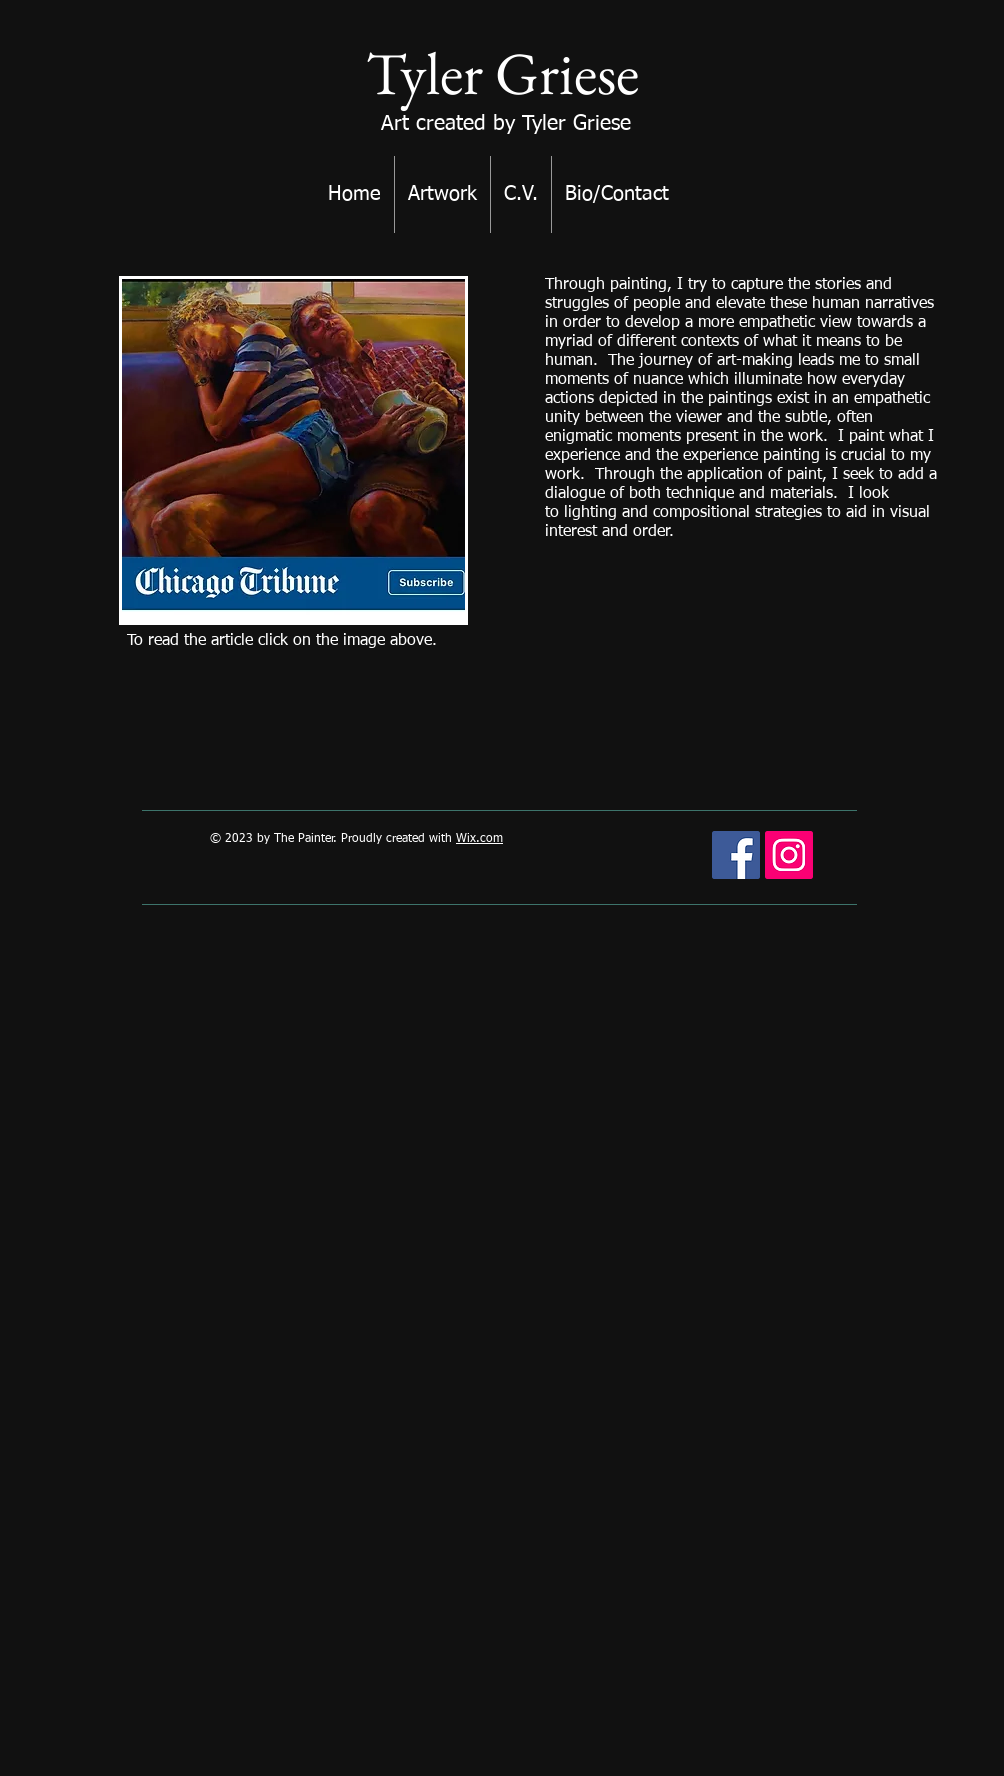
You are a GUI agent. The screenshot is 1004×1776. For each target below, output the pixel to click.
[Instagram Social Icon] (789, 855)
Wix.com (479, 839)
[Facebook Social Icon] (736, 855)
